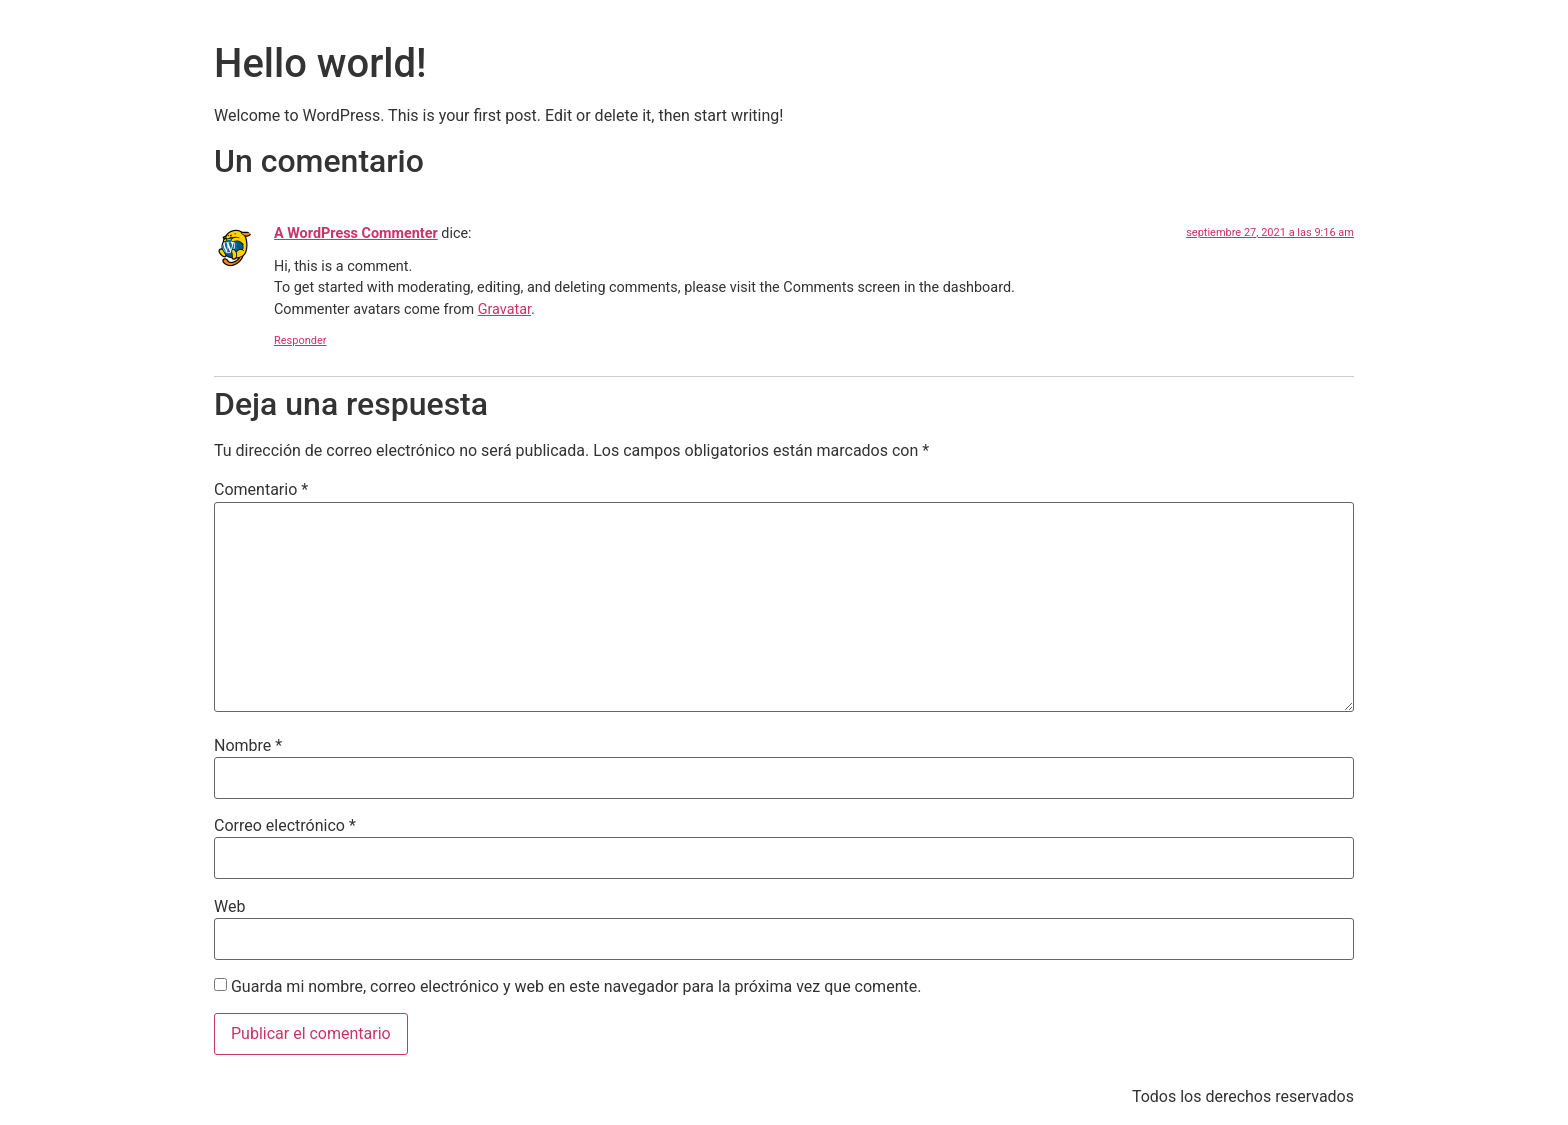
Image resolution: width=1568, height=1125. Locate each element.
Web (229, 907)
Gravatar (504, 309)
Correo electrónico (285, 826)
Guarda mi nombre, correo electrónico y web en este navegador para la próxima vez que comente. (576, 987)
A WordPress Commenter (356, 233)
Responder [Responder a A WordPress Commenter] (300, 340)
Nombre (248, 746)
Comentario (261, 490)
